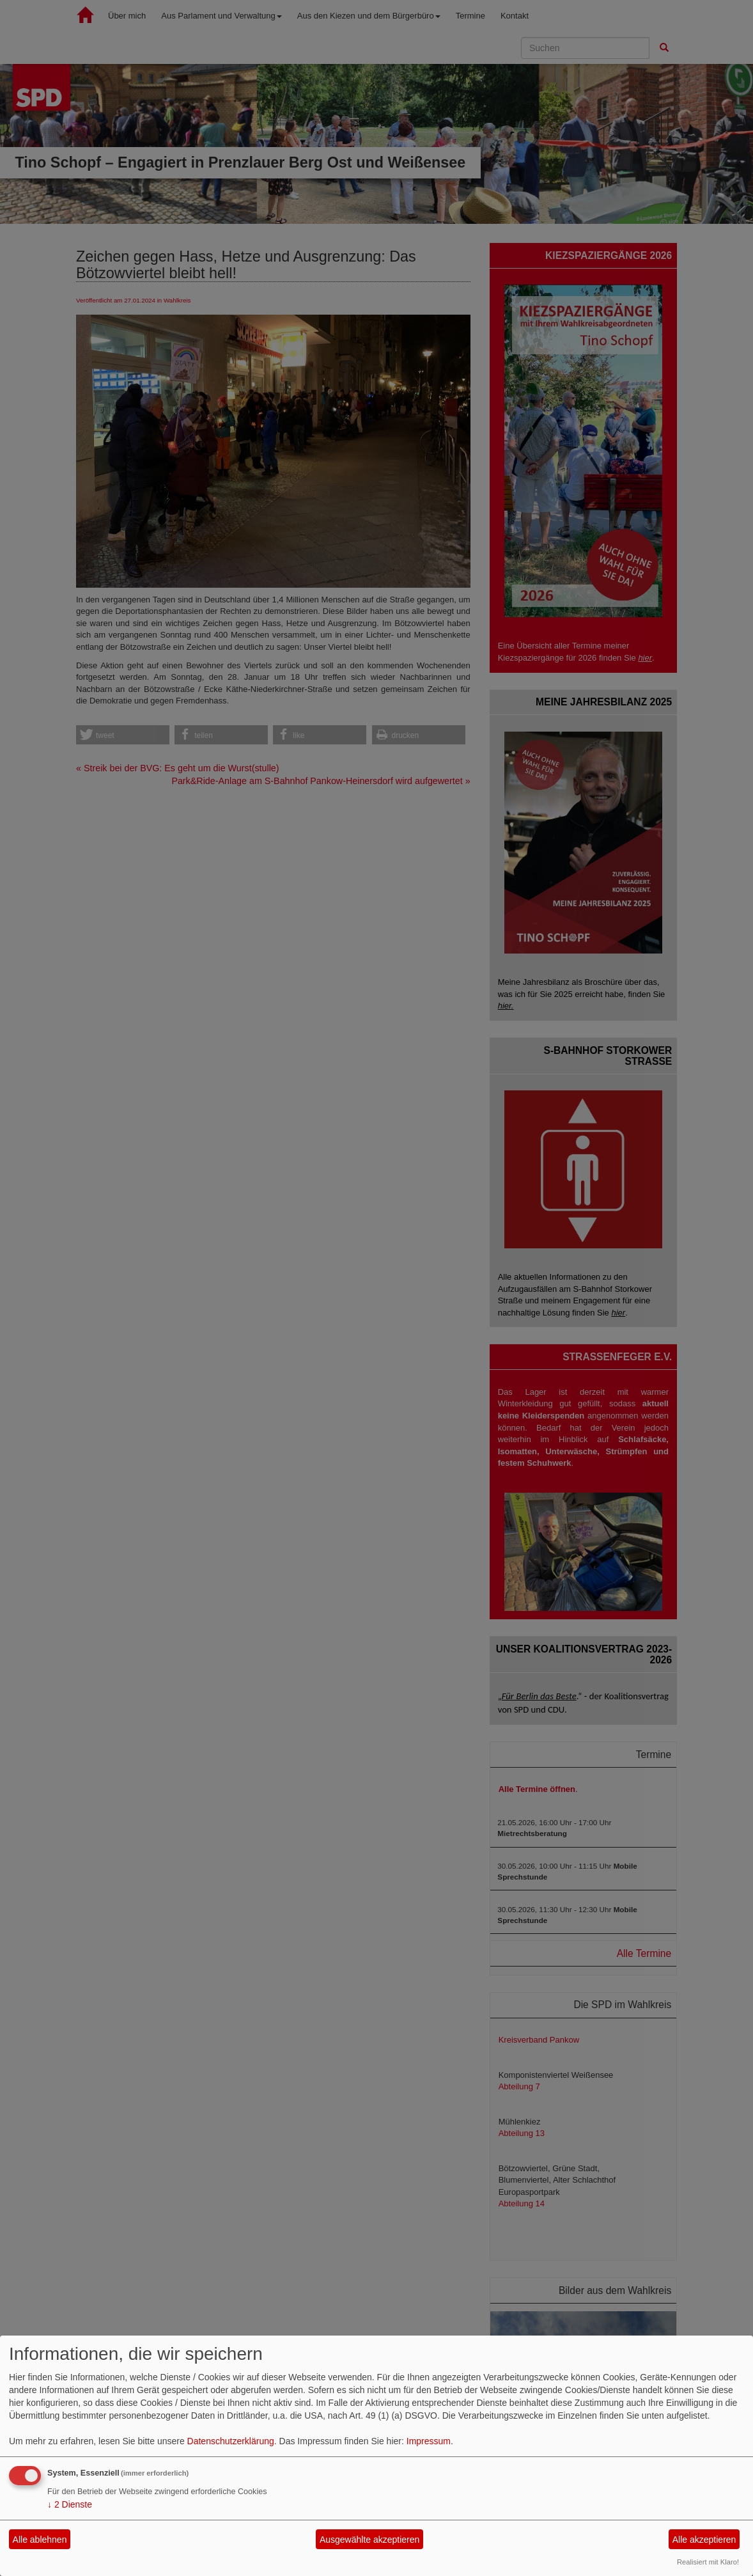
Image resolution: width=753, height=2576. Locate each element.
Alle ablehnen (40, 2539)
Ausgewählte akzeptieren (369, 2539)
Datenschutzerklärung (230, 2441)
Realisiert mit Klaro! (708, 2562)
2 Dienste (69, 2504)
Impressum (429, 2441)
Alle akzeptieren (704, 2539)
